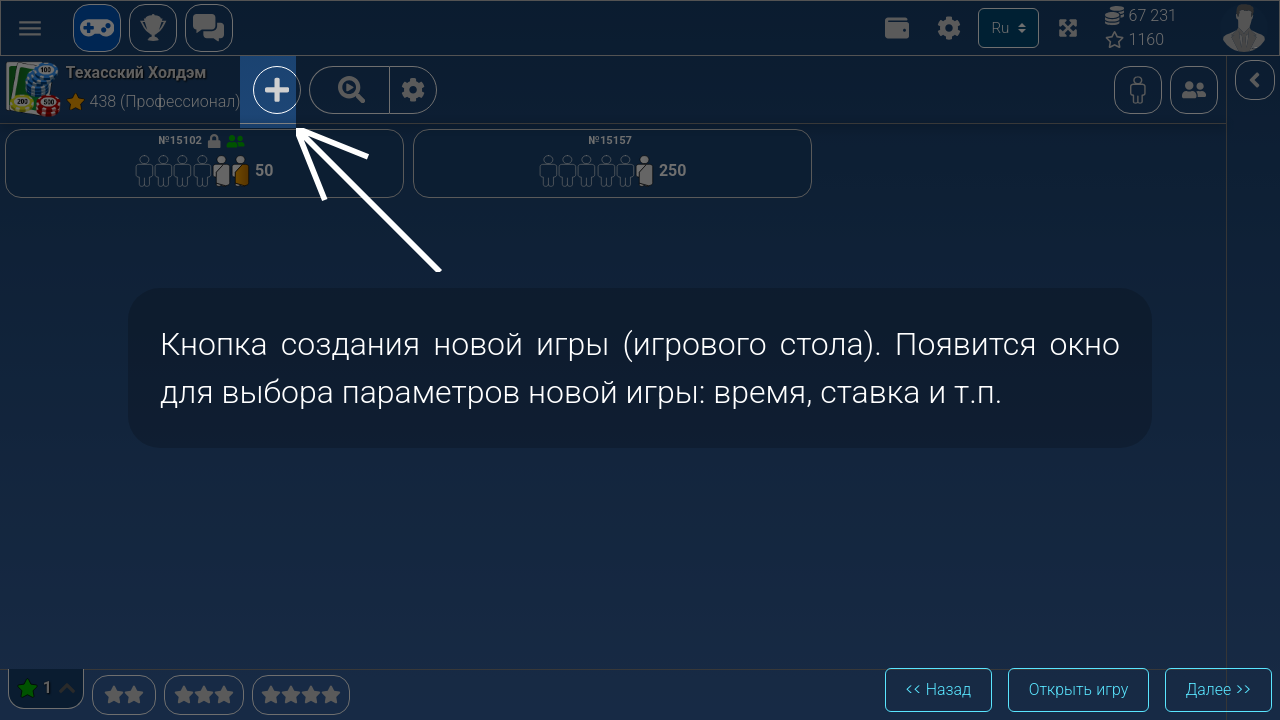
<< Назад (936, 689)
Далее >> (1218, 689)
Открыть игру (1077, 689)
